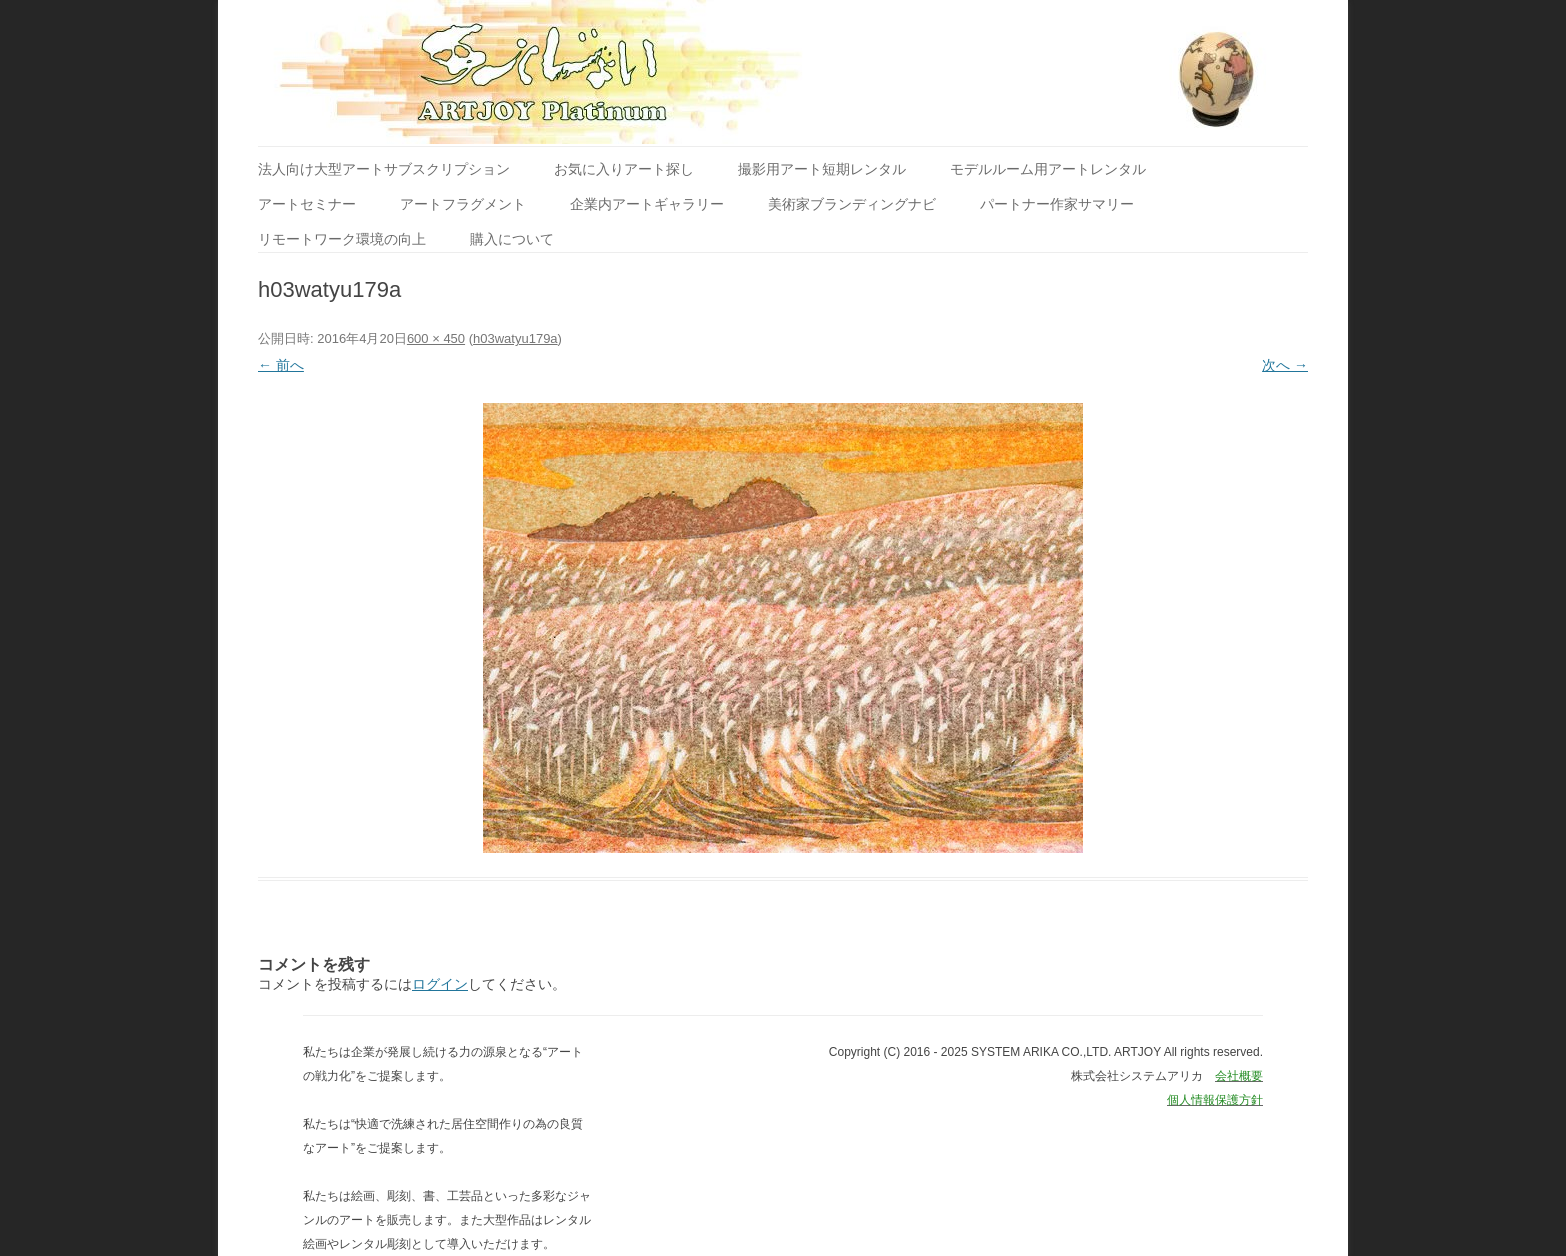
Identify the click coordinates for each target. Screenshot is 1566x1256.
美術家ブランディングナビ (852, 204)
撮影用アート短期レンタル (822, 169)
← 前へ (281, 365)
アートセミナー (307, 204)
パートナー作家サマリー (1057, 204)
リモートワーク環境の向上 (342, 239)
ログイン (440, 984)
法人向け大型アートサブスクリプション (384, 169)
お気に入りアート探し (624, 169)
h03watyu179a (515, 338)
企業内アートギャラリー (647, 204)
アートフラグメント (463, 204)
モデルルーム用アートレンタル (1048, 169)
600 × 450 (436, 338)
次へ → (1285, 365)
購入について (512, 239)
